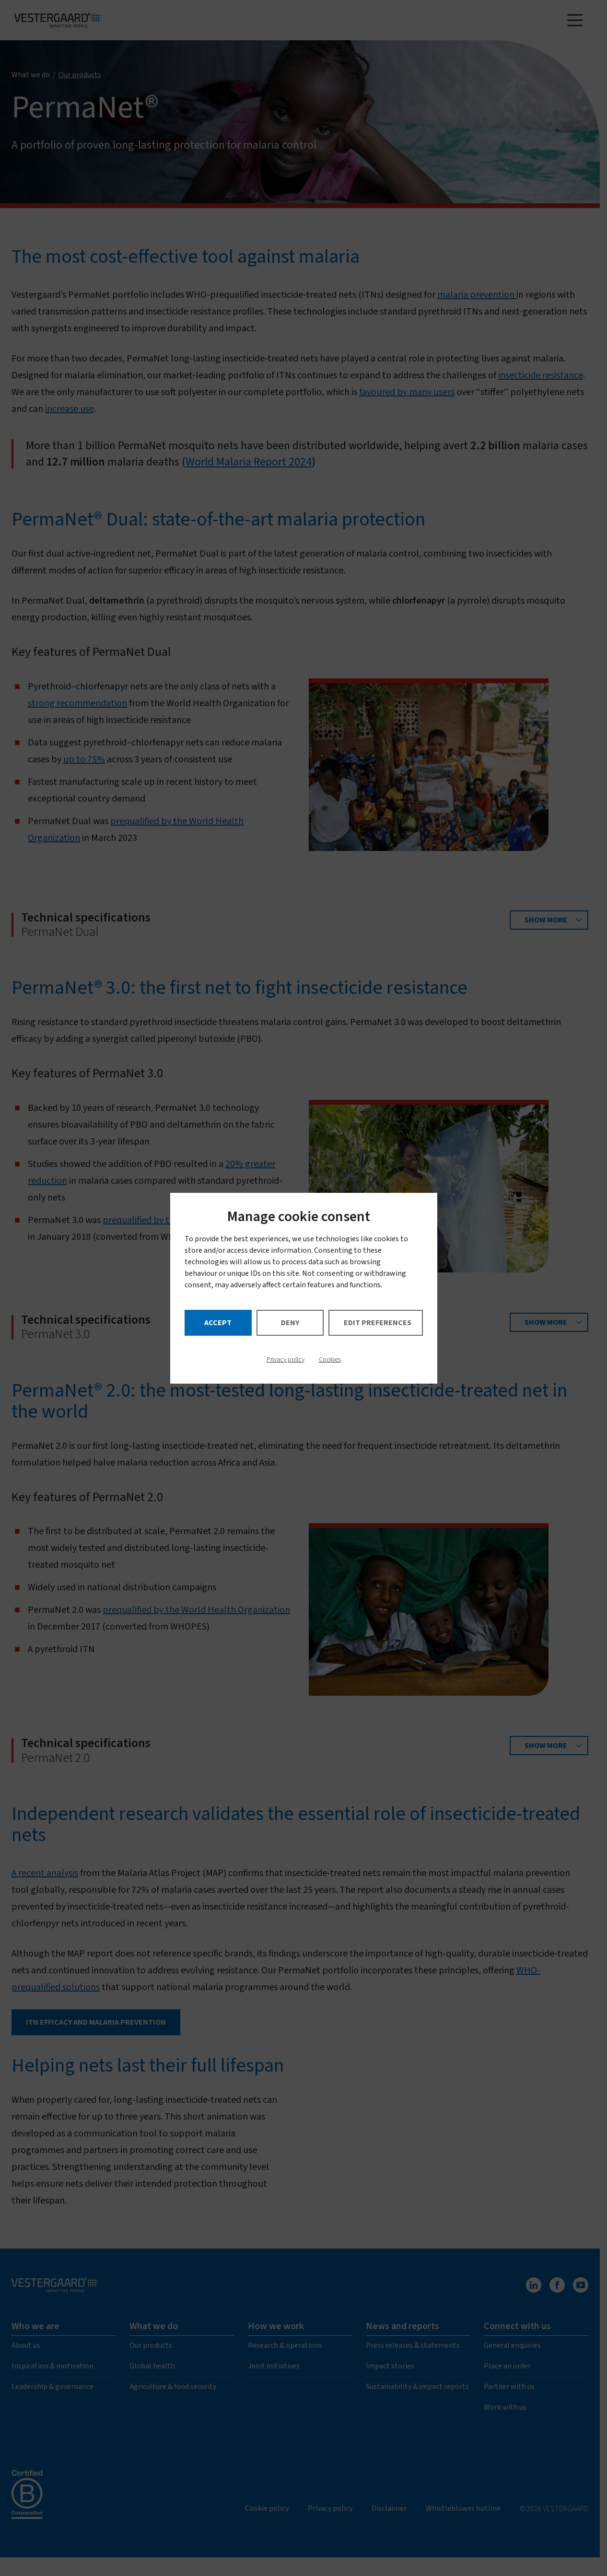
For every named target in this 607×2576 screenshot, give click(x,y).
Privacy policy (285, 1359)
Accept (218, 1322)
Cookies (330, 1359)
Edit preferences (377, 1322)
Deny (290, 1322)
